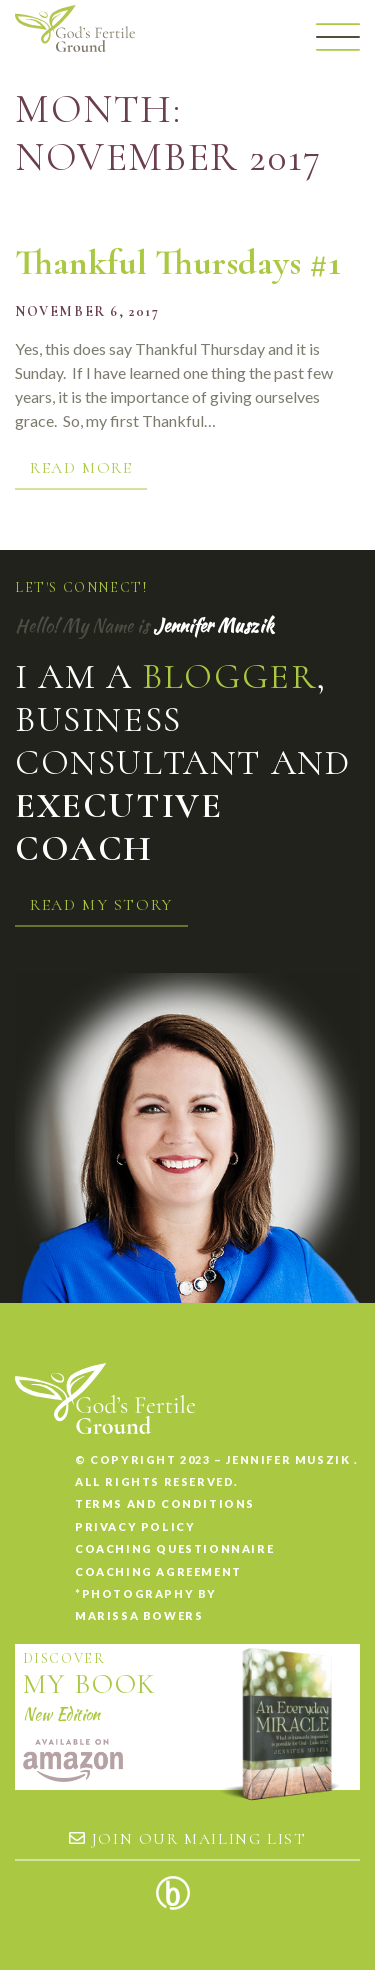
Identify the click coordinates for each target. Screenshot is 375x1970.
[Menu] (338, 37)
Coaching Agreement (158, 1571)
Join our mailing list (188, 1839)
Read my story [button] (101, 905)
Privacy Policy (135, 1526)
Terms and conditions (165, 1503)
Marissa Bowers (139, 1615)
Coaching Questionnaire (174, 1548)
